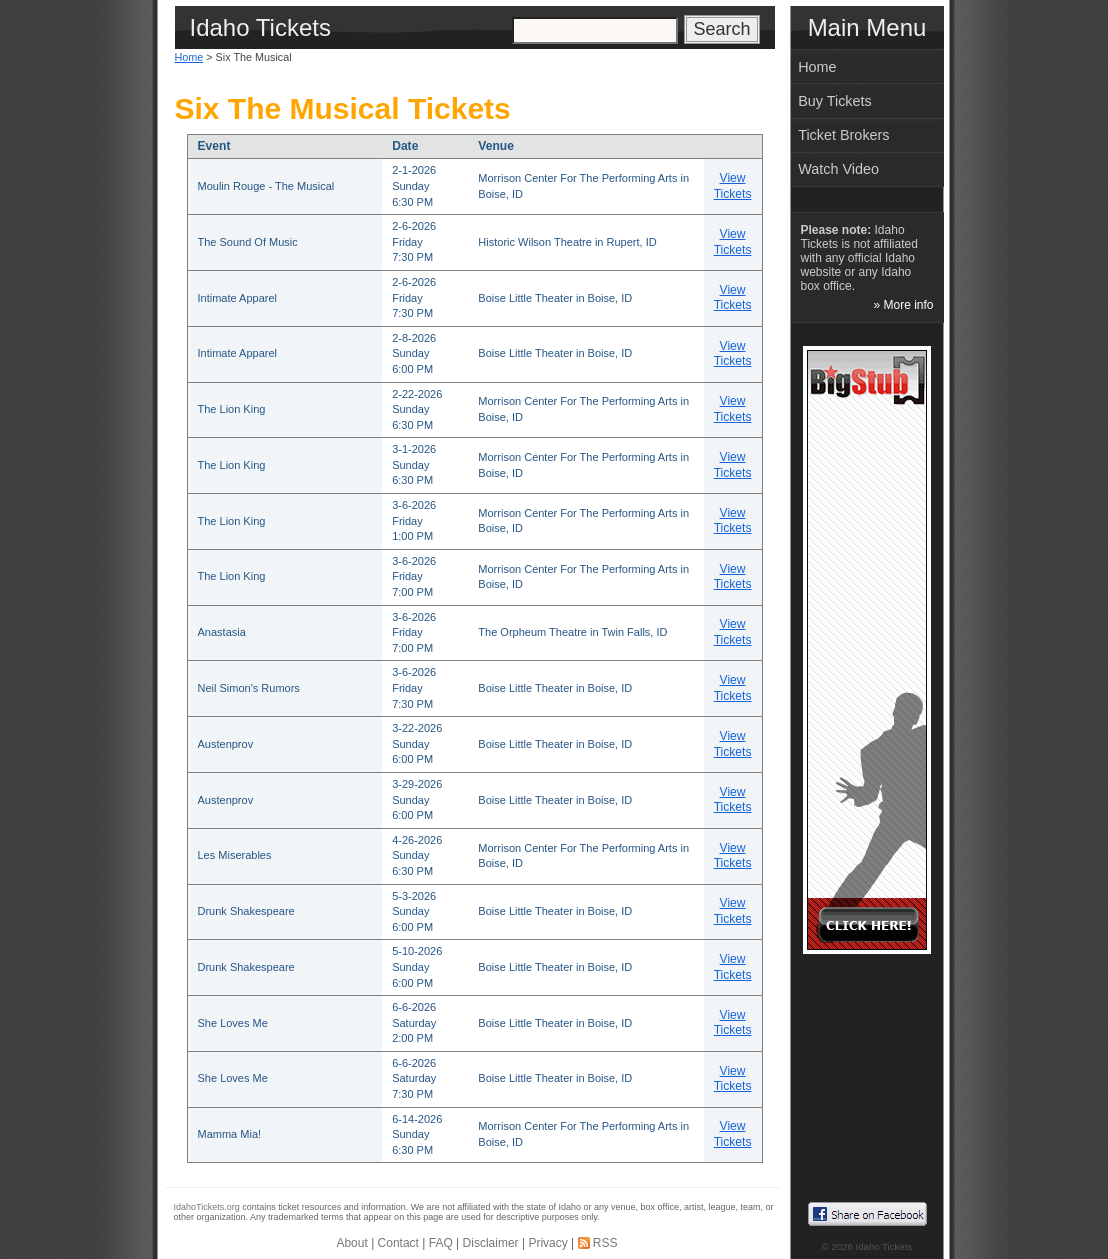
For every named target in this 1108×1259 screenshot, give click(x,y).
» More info (903, 305)
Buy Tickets (835, 101)
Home (189, 57)
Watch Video (838, 169)
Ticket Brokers (843, 135)
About (351, 1243)
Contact (398, 1243)
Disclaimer (491, 1243)
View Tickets (733, 186)
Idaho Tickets (884, 1246)
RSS (605, 1243)
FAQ (441, 1243)
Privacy (547, 1243)
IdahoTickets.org (207, 1207)
